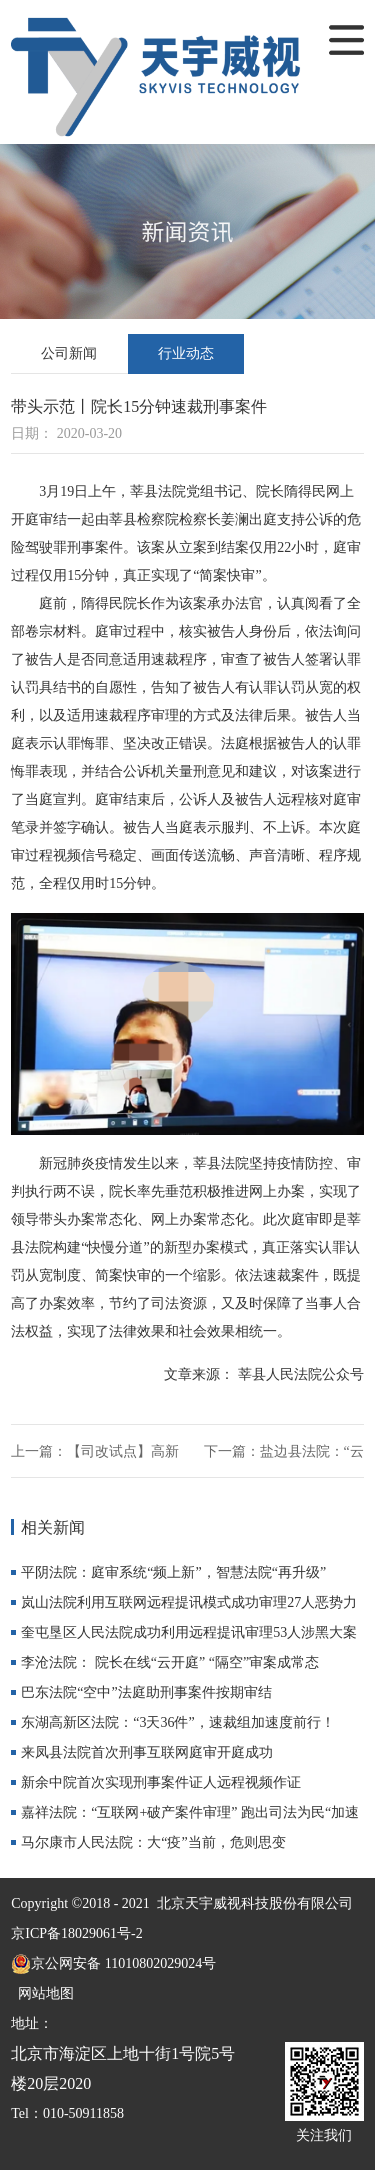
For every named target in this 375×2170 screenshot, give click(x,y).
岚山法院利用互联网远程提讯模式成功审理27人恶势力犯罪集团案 (189, 1606)
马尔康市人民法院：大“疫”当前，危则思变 (153, 1842)
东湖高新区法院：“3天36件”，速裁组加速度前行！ (177, 1722)
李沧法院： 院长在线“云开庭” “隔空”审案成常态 (170, 1662)
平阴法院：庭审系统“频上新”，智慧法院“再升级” (173, 1572)
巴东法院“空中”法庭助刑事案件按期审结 (146, 1692)
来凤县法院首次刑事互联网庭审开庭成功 (147, 1752)
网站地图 (42, 1993)
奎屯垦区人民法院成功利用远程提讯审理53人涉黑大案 (189, 1632)
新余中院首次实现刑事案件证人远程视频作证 (161, 1782)
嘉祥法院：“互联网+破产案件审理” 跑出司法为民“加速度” (190, 1816)
